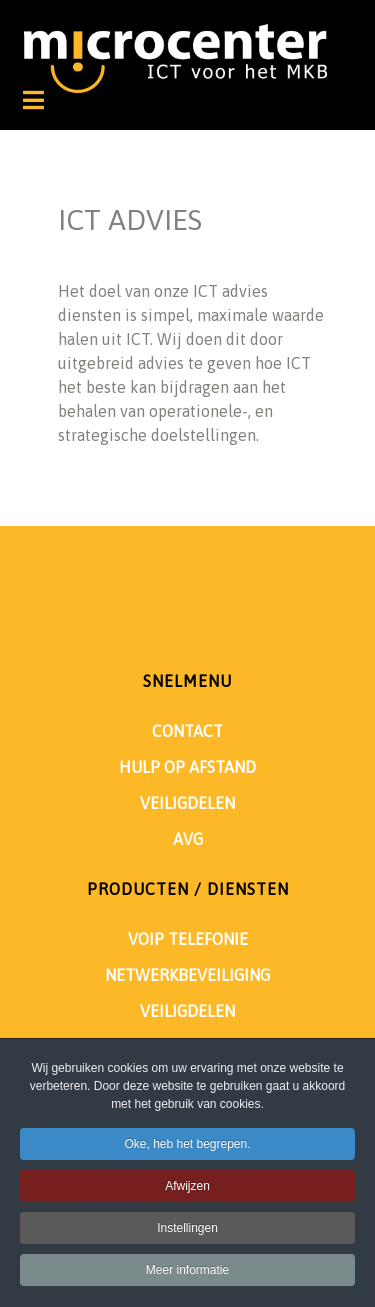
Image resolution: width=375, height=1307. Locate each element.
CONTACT (187, 731)
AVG (188, 839)
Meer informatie (187, 1273)
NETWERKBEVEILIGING (187, 975)
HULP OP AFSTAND (187, 767)
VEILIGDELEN (187, 803)
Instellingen (187, 1231)
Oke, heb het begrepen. (187, 1147)
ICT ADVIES (130, 219)
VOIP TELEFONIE (188, 939)
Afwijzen (187, 1189)
